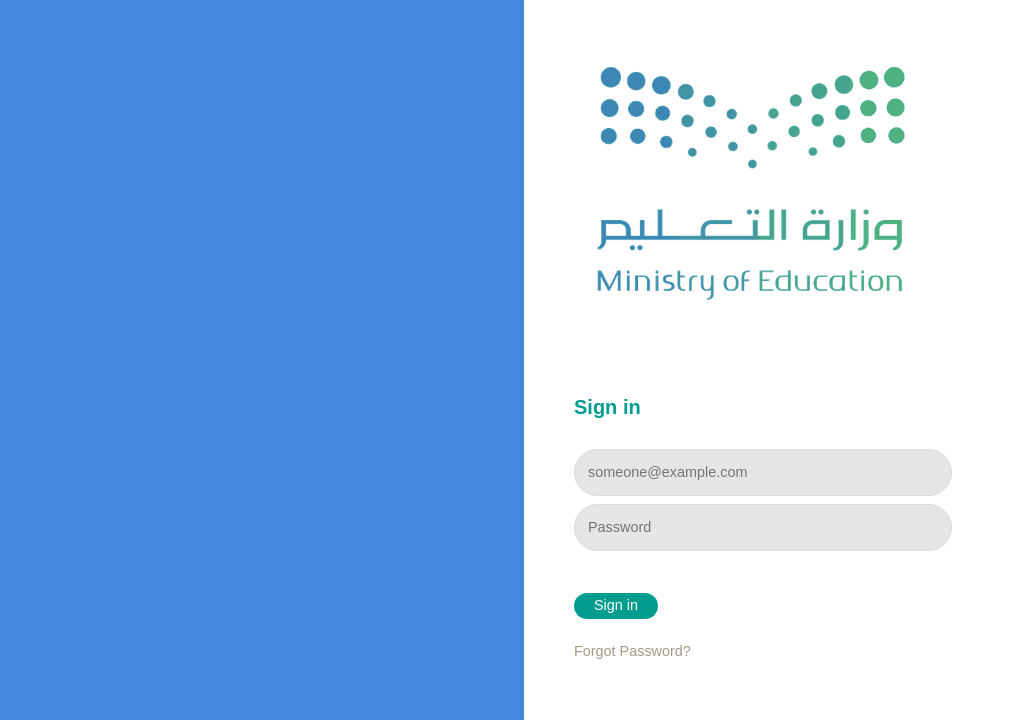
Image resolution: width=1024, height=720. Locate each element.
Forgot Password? (632, 651)
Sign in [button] (616, 605)
